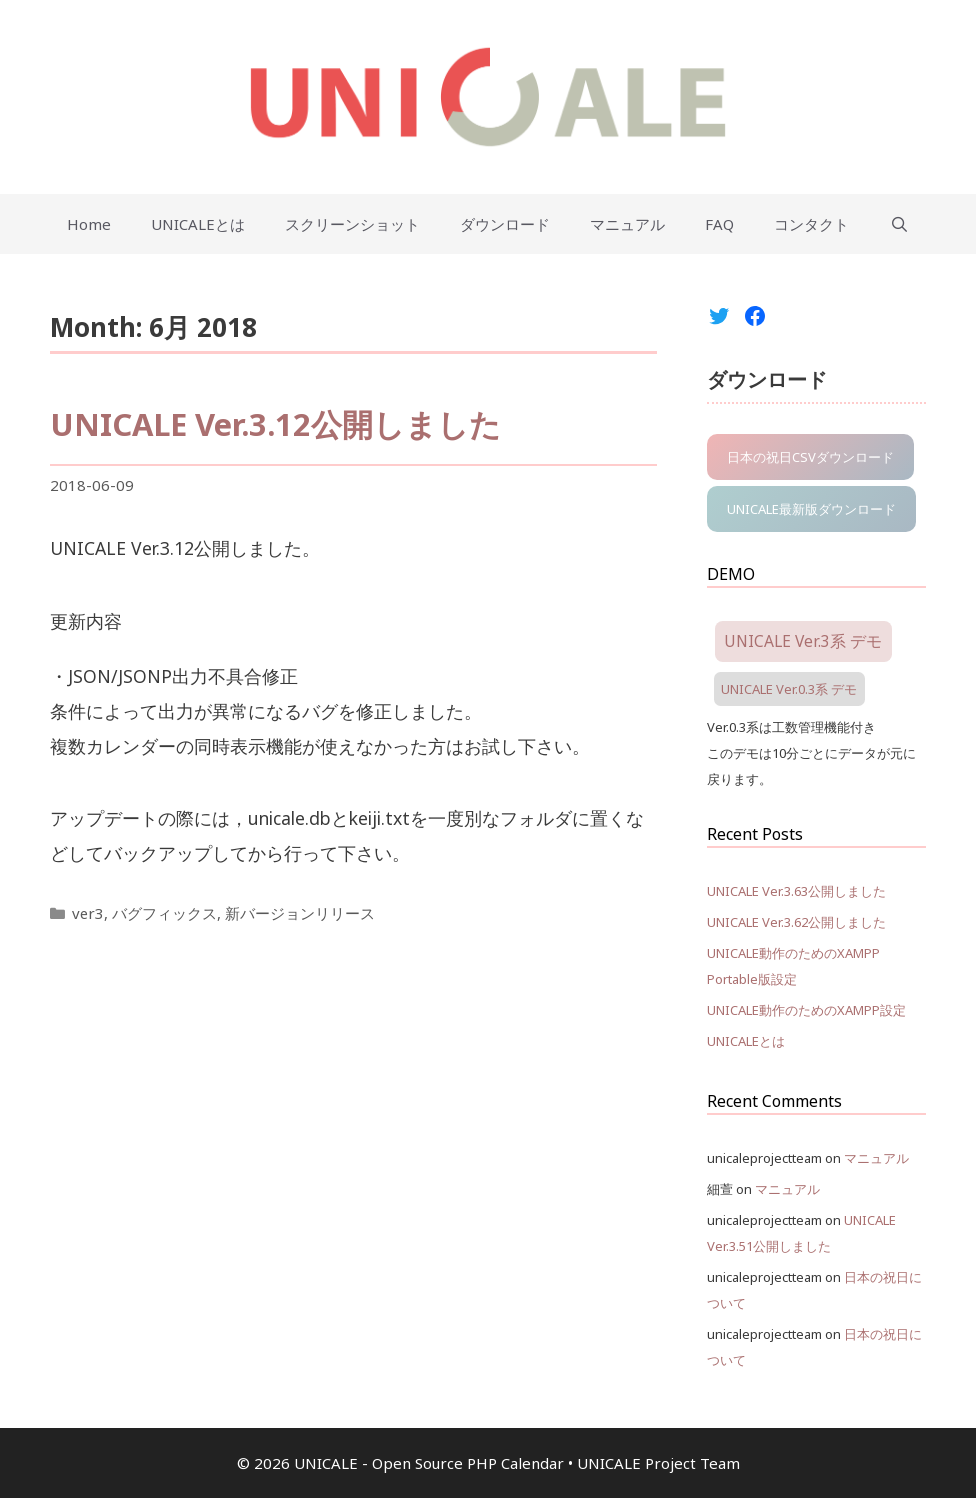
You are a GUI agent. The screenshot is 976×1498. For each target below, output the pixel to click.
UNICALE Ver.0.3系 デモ (789, 689)
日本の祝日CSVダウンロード (810, 457)
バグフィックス (164, 913)
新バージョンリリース (300, 913)
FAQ (719, 224)
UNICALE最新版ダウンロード (811, 509)
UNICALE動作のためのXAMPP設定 (806, 1010)
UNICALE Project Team (658, 1463)
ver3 (88, 913)
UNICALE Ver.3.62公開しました (796, 922)
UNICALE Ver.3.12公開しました (275, 424)
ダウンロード (505, 224)
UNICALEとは (198, 224)
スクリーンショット (352, 224)
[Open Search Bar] (898, 224)
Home (89, 224)
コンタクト (811, 224)
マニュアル (627, 224)
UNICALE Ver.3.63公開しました (796, 891)
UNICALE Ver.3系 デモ (803, 641)
